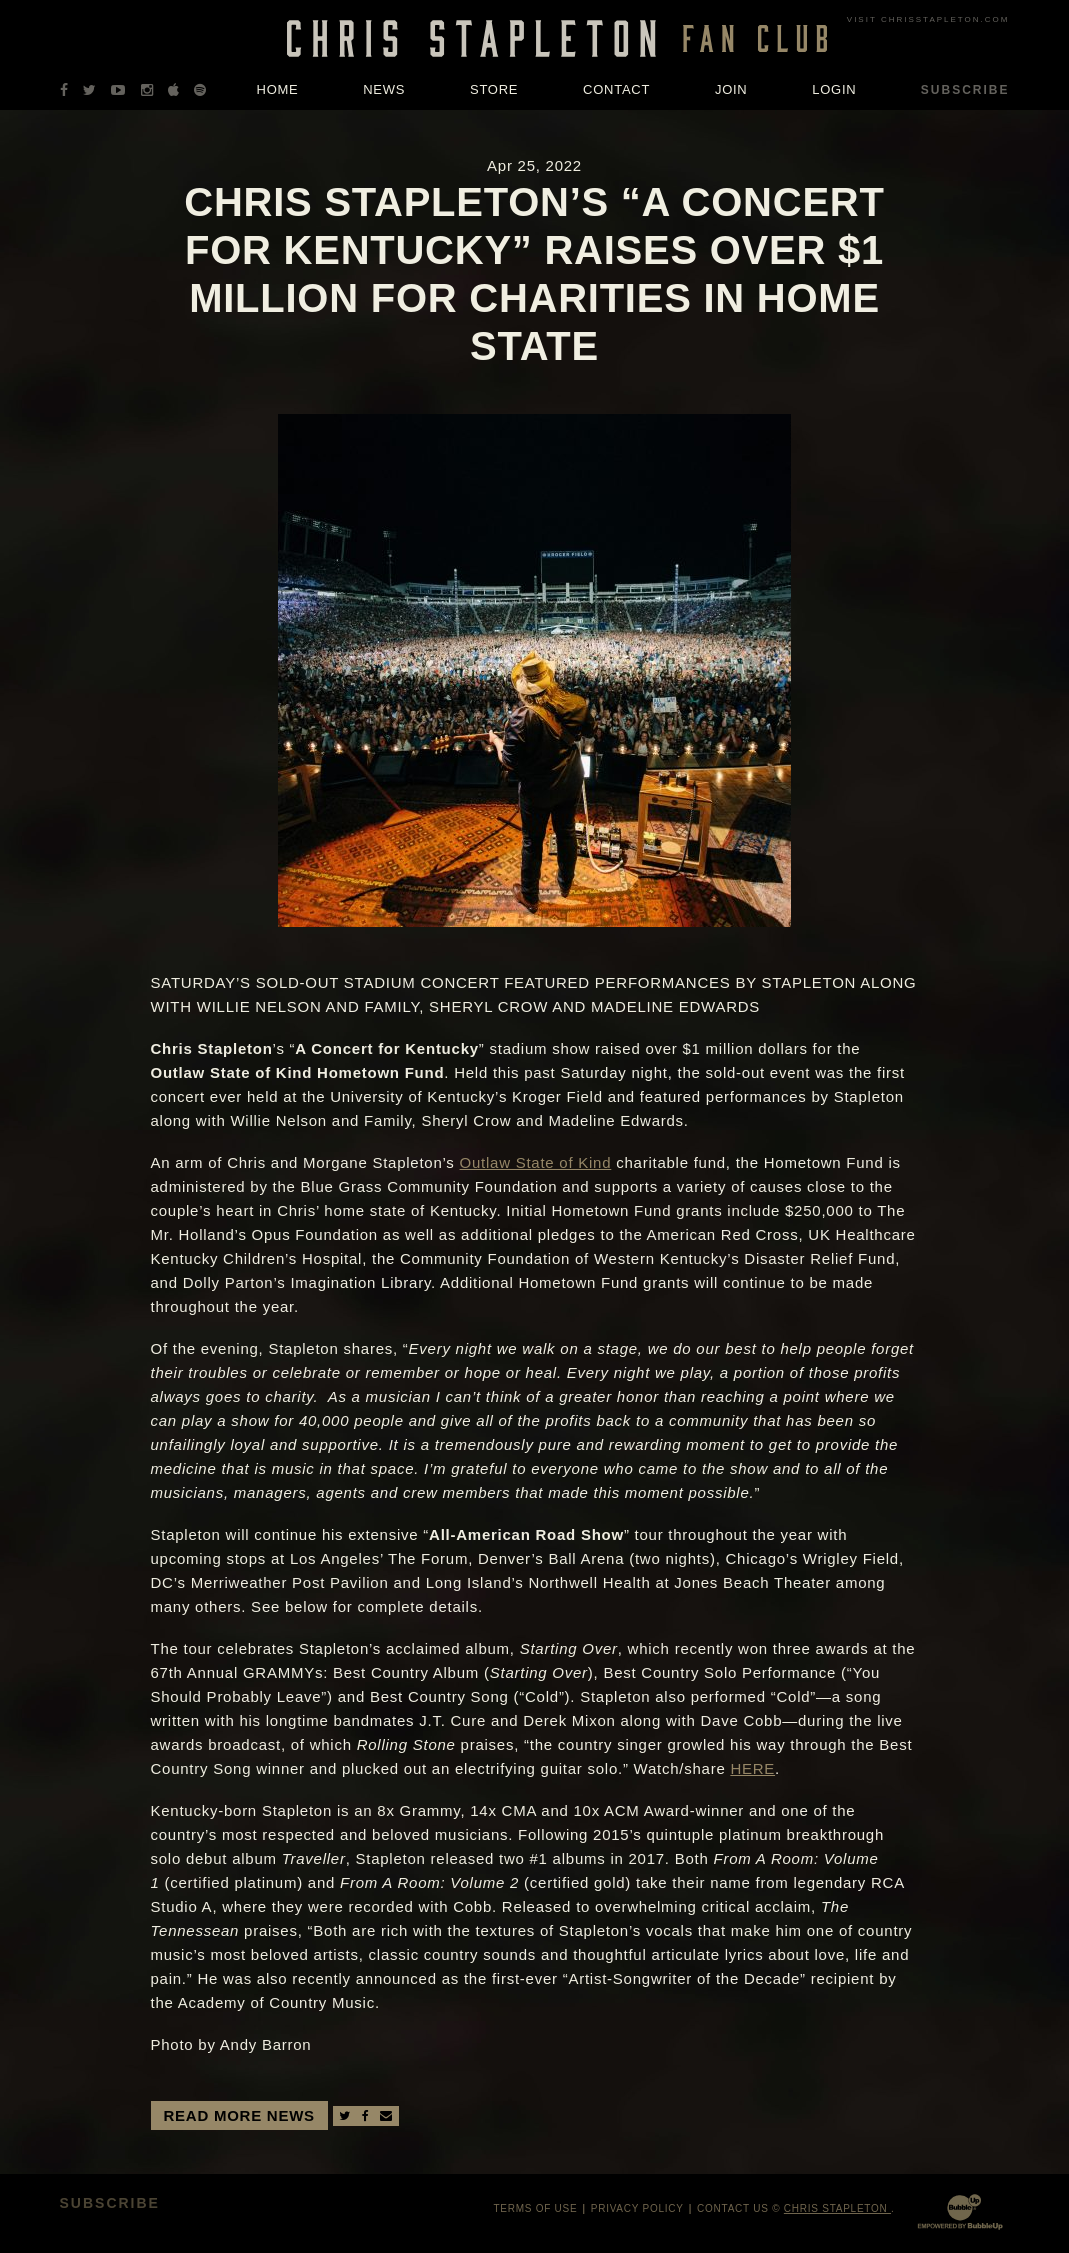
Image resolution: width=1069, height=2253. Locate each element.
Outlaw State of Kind (536, 1162)
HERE (752, 1768)
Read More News (239, 2115)
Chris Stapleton (837, 2208)
